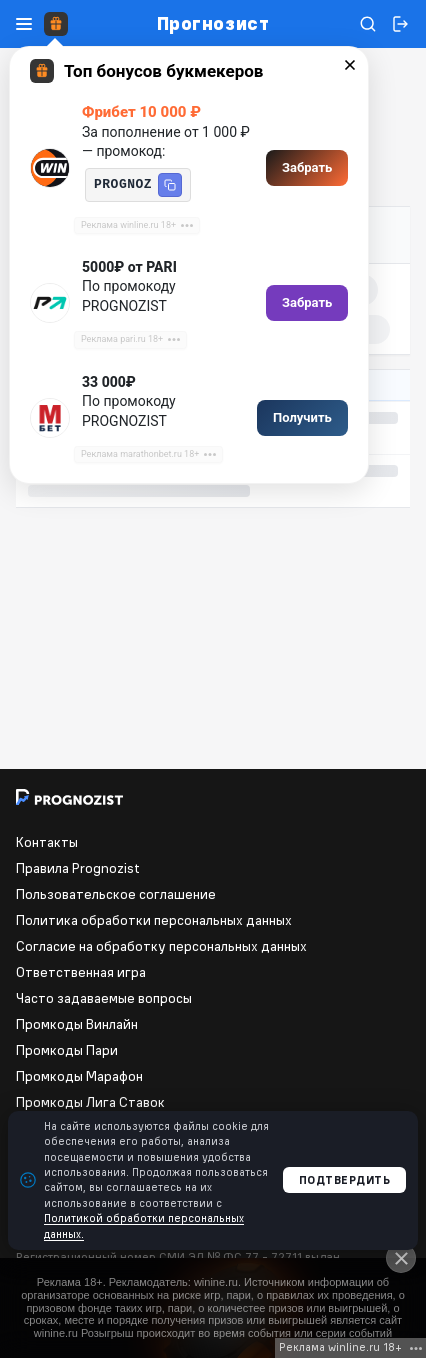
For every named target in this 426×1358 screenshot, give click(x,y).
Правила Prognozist (78, 868)
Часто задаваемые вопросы (104, 998)
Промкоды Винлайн (77, 1024)
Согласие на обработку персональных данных (161, 946)
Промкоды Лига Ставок (90, 1102)
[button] (170, 185)
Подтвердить (345, 1180)
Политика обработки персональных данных (154, 920)
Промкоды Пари (67, 1050)
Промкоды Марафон (79, 1076)
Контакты (47, 842)
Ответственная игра (81, 972)
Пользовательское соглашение (116, 894)
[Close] (401, 1258)
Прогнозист (213, 24)
